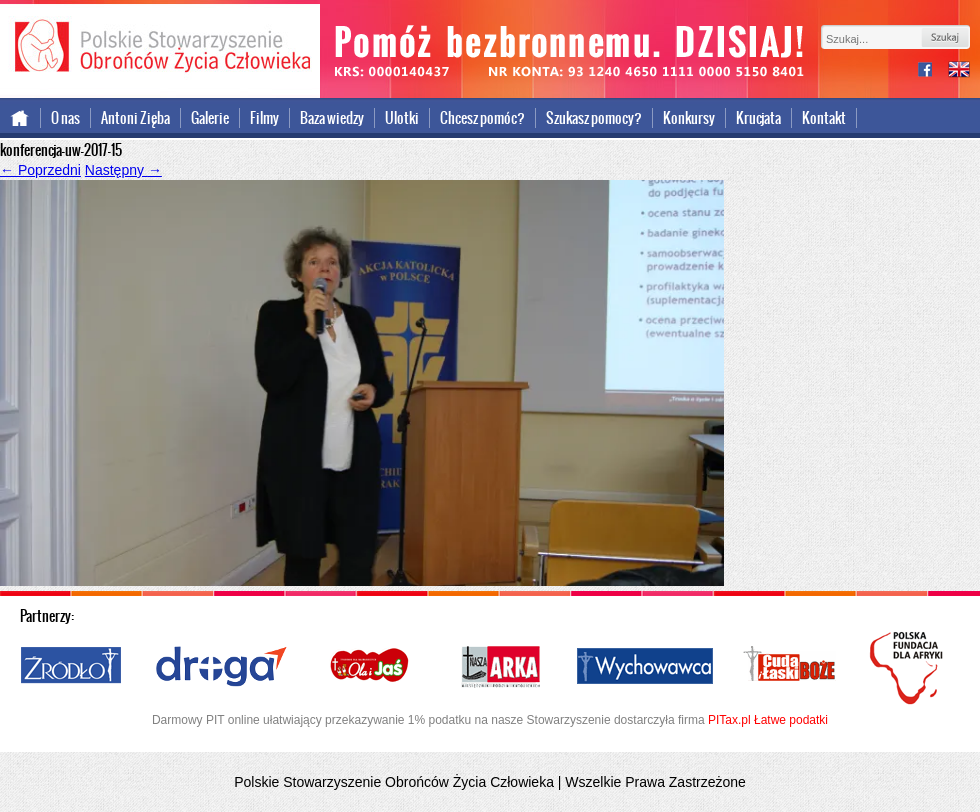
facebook (933, 71)
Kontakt (824, 118)
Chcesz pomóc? (482, 118)
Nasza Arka (500, 667)
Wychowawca (645, 667)
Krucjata (758, 118)
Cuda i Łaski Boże (790, 667)
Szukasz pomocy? (594, 118)
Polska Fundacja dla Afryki (909, 668)
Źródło (72, 667)
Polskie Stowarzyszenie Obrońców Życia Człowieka (160, 48)
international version (959, 71)
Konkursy (689, 118)
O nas (65, 118)
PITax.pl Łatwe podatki (768, 720)
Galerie (210, 118)
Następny (123, 170)
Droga (221, 667)
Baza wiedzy (332, 118)
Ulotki (402, 118)
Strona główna (20, 118)
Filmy (264, 118)
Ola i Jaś (371, 667)
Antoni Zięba (135, 118)
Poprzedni (40, 170)
